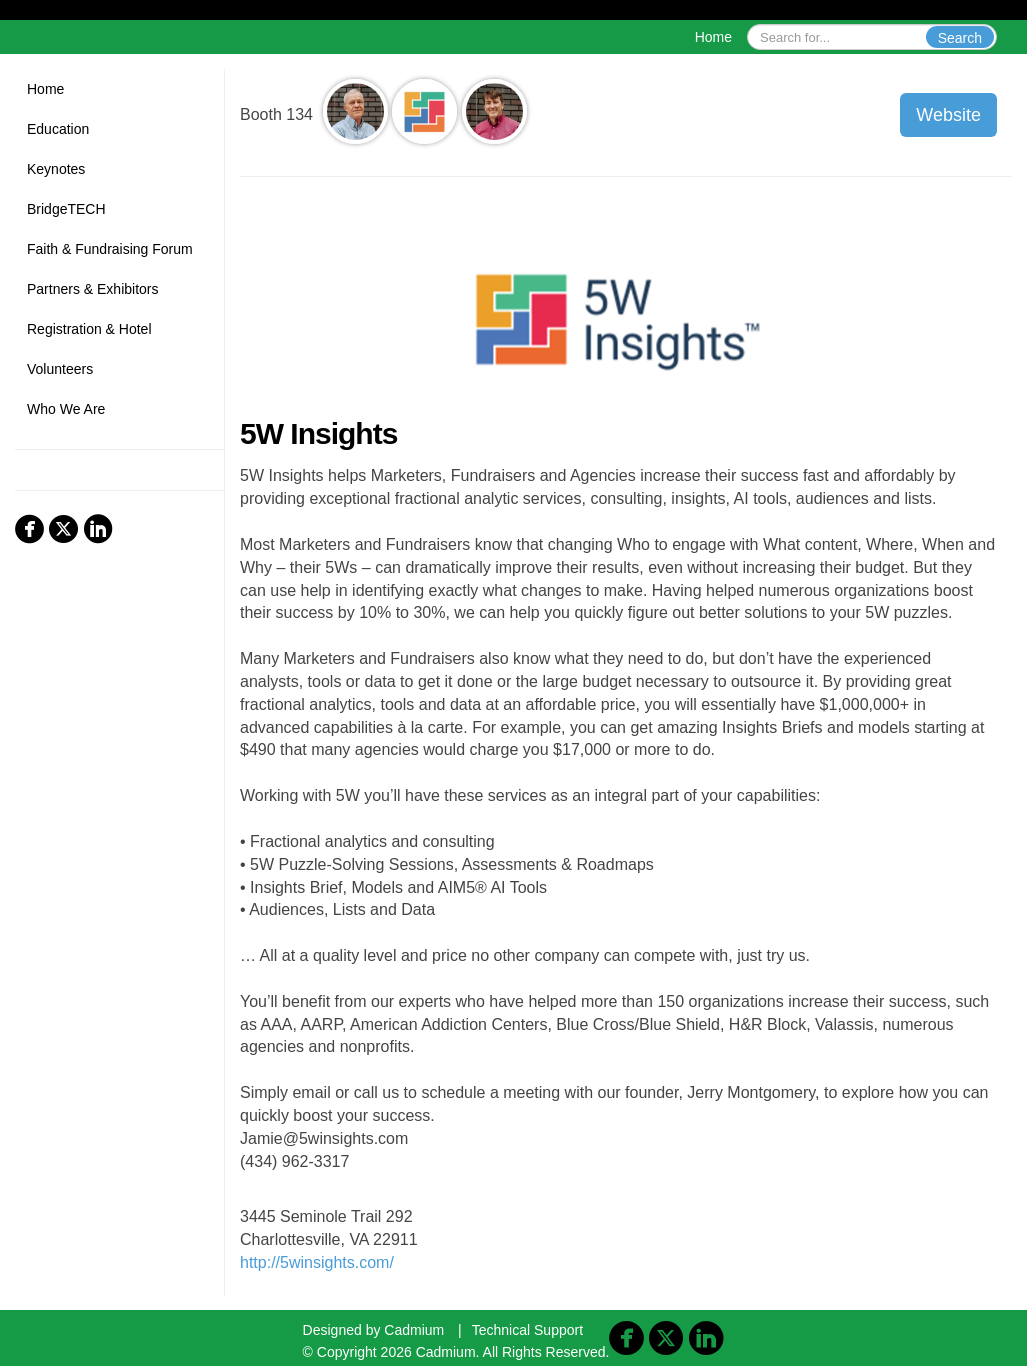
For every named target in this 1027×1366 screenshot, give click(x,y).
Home (713, 37)
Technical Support (527, 1330)
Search (960, 38)
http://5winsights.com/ (317, 1262)
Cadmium (414, 1330)
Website (948, 115)
